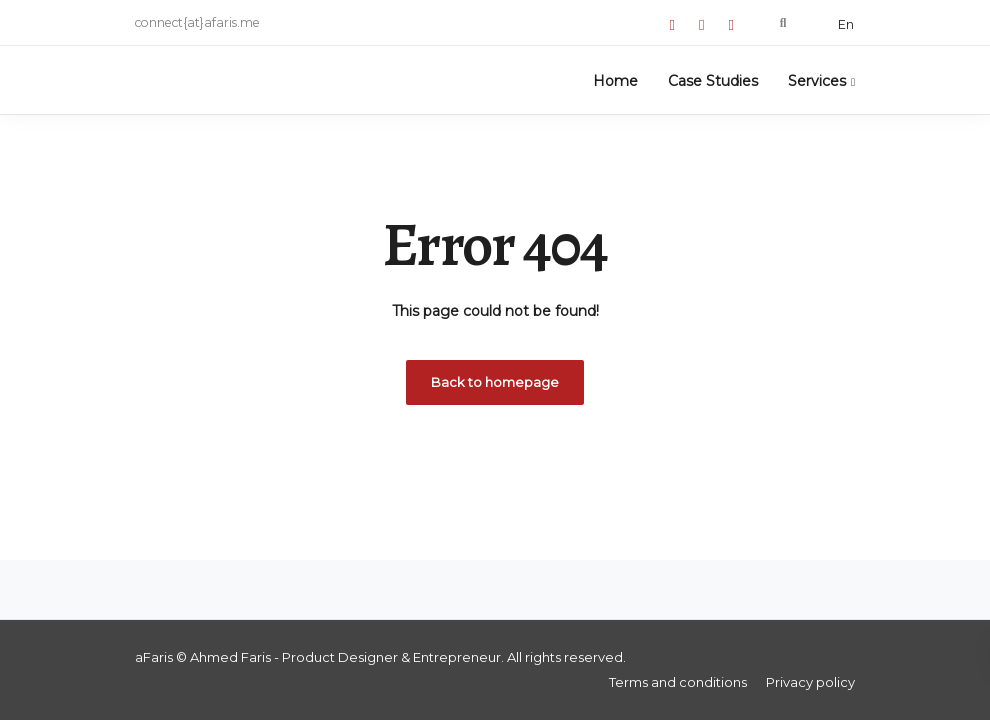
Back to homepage (495, 382)
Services (817, 81)
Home (615, 81)
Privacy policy (810, 682)
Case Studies (713, 81)
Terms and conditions (678, 682)
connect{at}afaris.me (197, 22)
